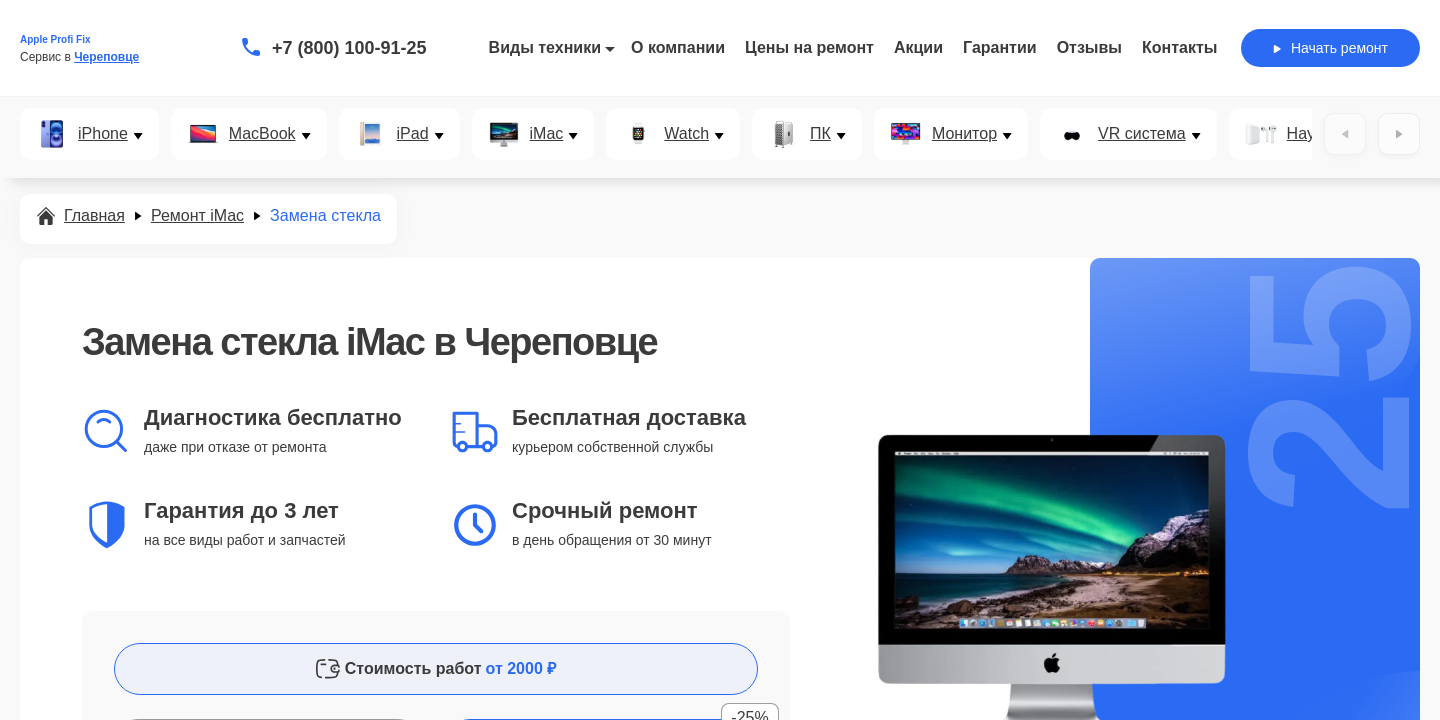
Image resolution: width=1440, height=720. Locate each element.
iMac (547, 134)
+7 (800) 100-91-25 (349, 48)
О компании (678, 47)
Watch (686, 134)
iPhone (103, 134)
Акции (918, 47)
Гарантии (1000, 47)
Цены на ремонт (809, 47)
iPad (413, 134)
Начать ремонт (1330, 48)
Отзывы (1089, 47)
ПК (820, 134)
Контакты (1179, 47)
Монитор (964, 134)
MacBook (262, 134)
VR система (1142, 134)
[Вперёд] (1399, 134)
